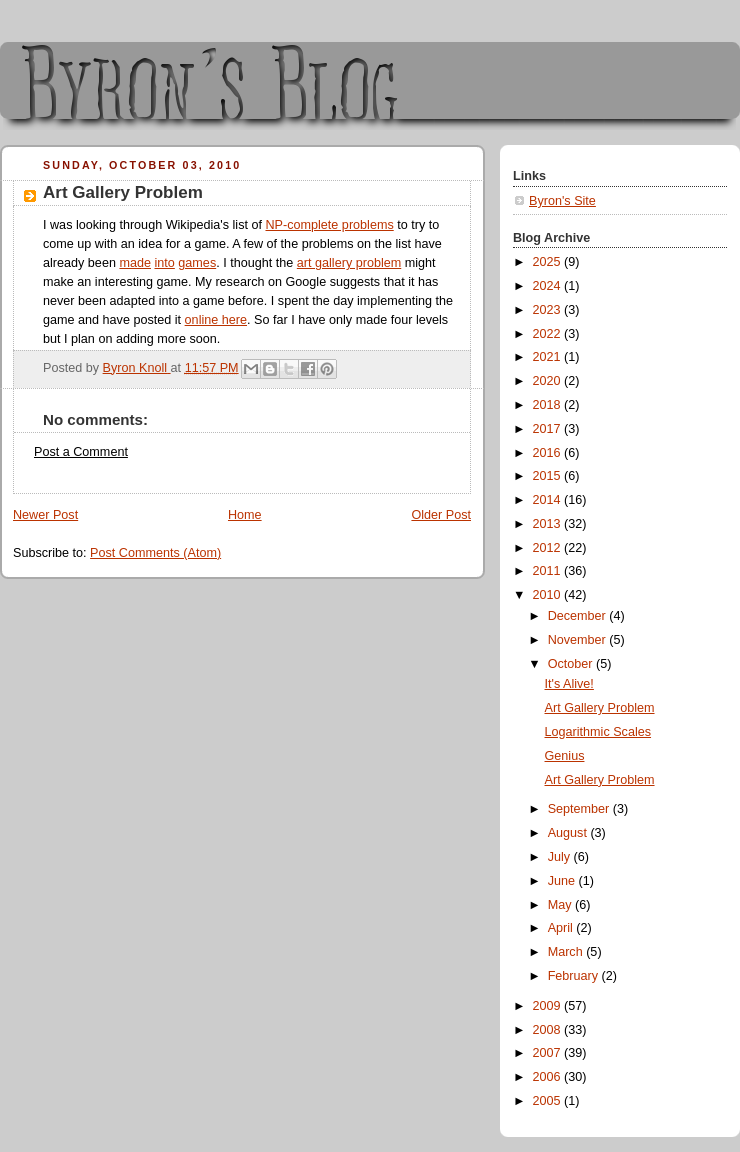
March (567, 952)
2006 (549, 1077)
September (580, 809)
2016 (549, 453)
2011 (549, 571)
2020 (549, 381)
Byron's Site (562, 201)
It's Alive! (569, 684)
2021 (549, 357)
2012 (549, 548)
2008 (549, 1030)
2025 (549, 262)
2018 (549, 405)
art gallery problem (349, 263)
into (164, 263)
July (561, 857)
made (135, 263)
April (562, 928)
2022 (549, 334)
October (572, 664)
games (197, 263)
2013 (549, 524)
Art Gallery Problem (600, 708)
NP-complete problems (329, 225)
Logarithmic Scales (598, 732)
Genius (565, 756)
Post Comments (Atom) (155, 553)
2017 (549, 429)
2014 (549, 500)
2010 (549, 595)
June (563, 881)
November (579, 640)
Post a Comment (81, 452)
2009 (549, 1006)
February (575, 976)
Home (245, 515)
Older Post (441, 515)
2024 (549, 286)
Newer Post (45, 515)
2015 (549, 476)
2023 (549, 310)
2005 (549, 1101)
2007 (549, 1053)
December (579, 616)
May (561, 905)
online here (216, 320)
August (569, 833)
